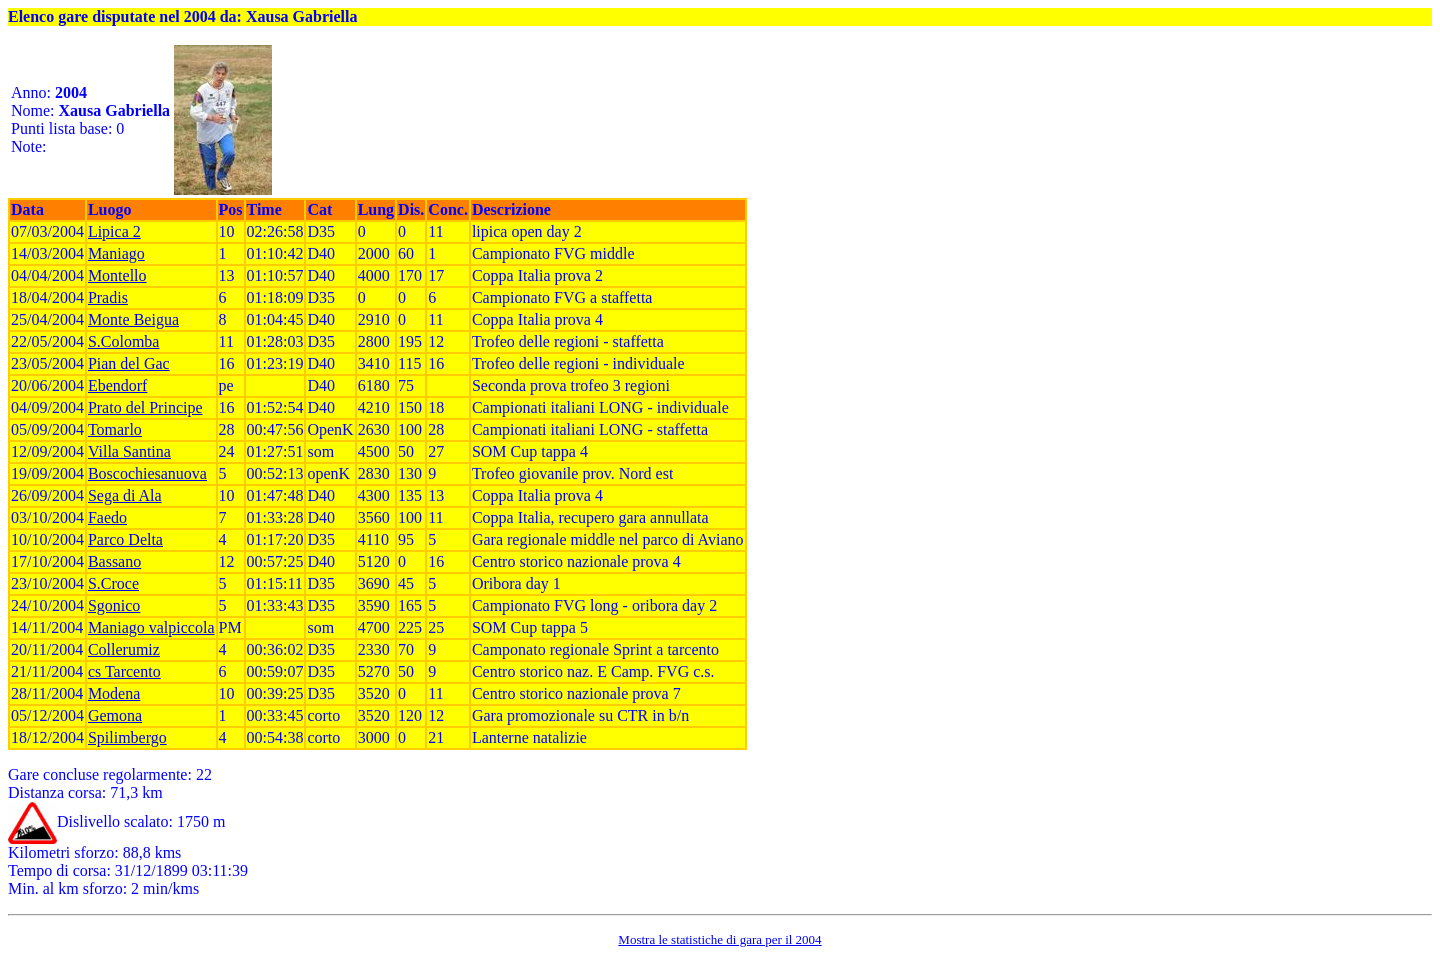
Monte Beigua (133, 319)
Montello (117, 275)
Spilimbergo (127, 737)
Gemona (115, 715)
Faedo (107, 517)
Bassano (114, 561)
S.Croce (113, 583)
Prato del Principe (145, 407)
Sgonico (114, 605)
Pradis (108, 297)
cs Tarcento (124, 671)
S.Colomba (124, 341)
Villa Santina (129, 451)
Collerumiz (124, 649)
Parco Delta (125, 539)
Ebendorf (118, 385)
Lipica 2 (114, 231)
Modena (114, 693)
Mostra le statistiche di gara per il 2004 (719, 939)
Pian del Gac (129, 363)
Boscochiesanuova (147, 473)
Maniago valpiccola (151, 627)
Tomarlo (115, 429)
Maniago (116, 253)
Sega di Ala (125, 495)
